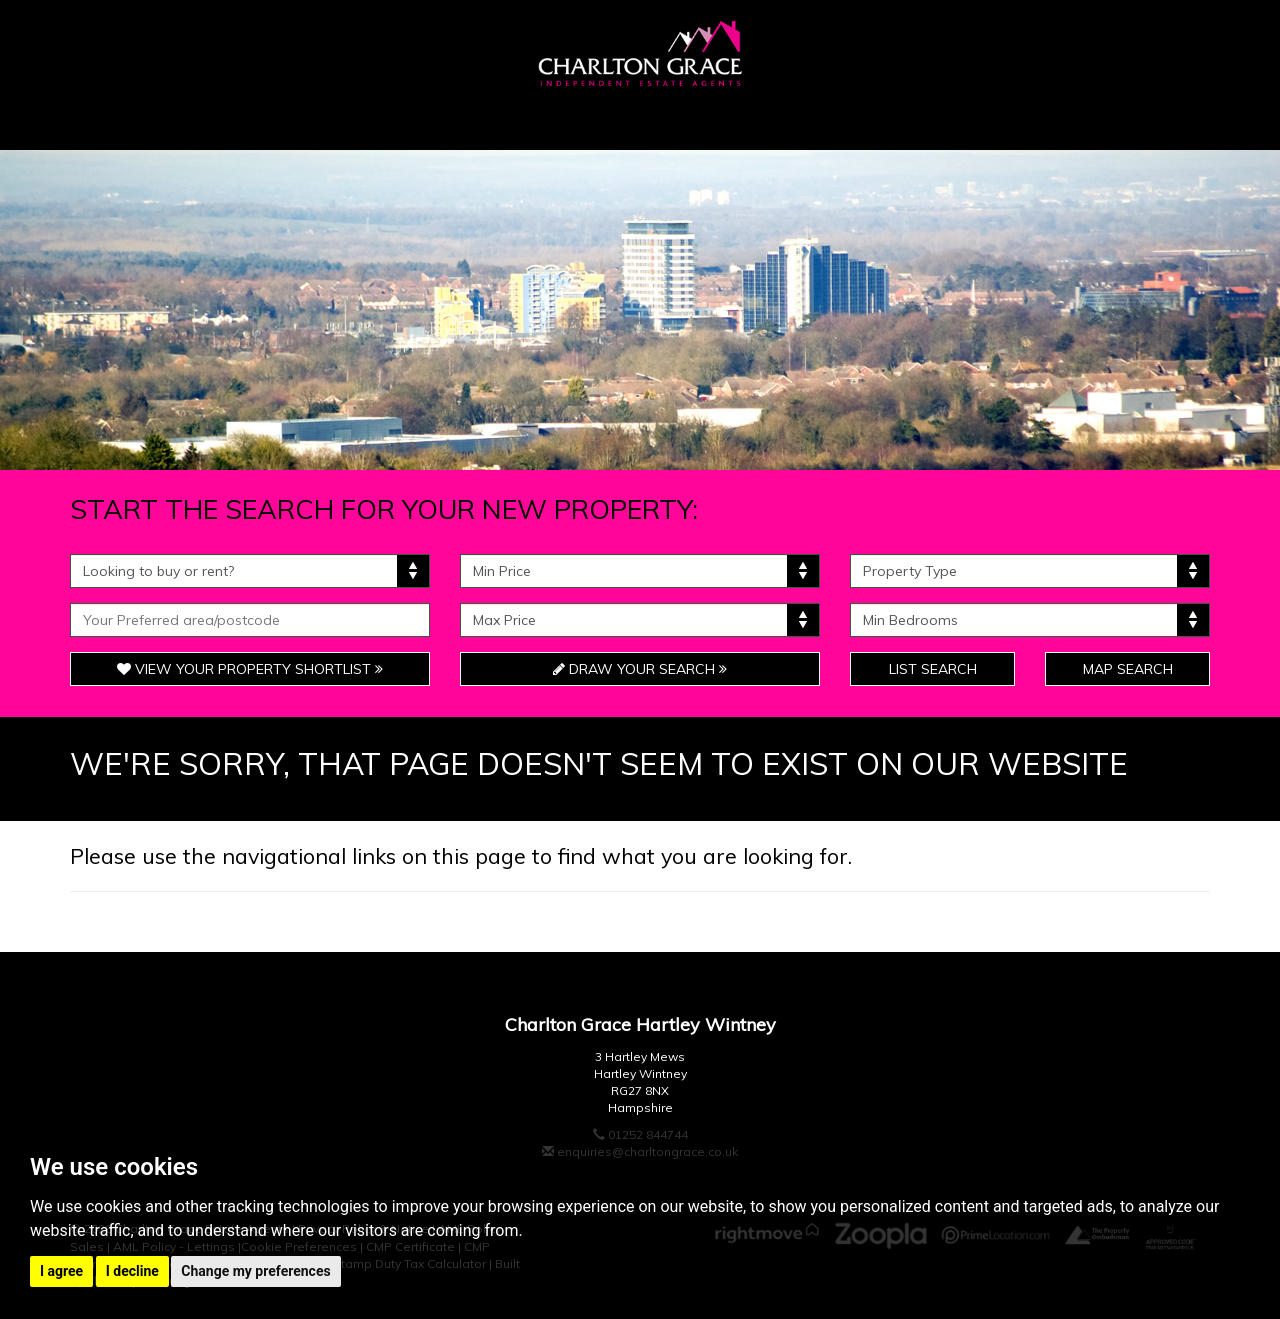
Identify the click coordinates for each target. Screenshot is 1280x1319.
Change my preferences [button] (255, 1271)
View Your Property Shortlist (250, 669)
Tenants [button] (774, 119)
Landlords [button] (935, 119)
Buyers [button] (253, 119)
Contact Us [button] (1110, 119)
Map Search (1128, 669)
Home (132, 119)
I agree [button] (61, 1271)
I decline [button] (132, 1271)
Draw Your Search (640, 669)
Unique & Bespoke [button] (580, 119)
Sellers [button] (392, 119)
